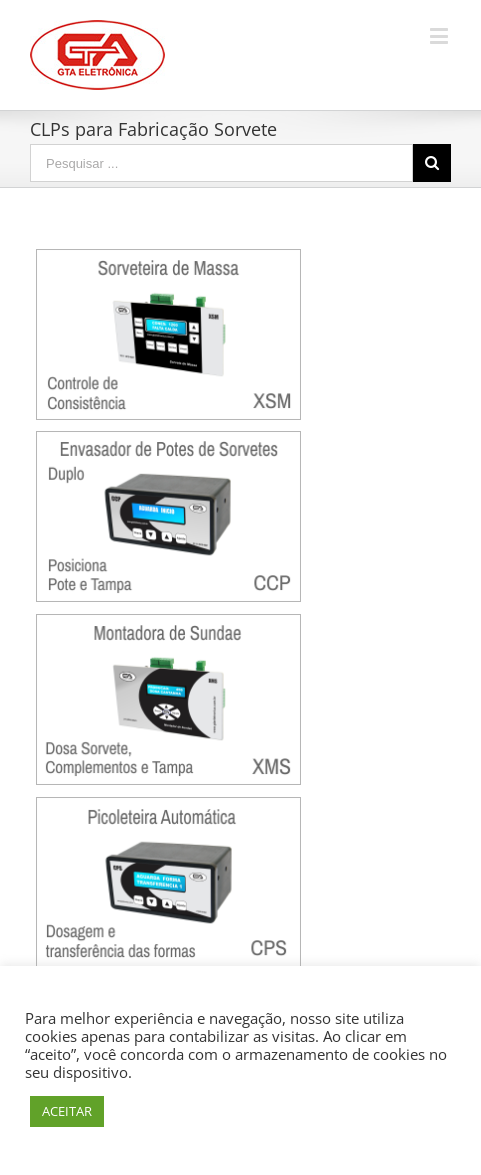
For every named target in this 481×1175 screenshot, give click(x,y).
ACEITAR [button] (67, 1111)
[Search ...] (221, 163)
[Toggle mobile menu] (440, 35)
